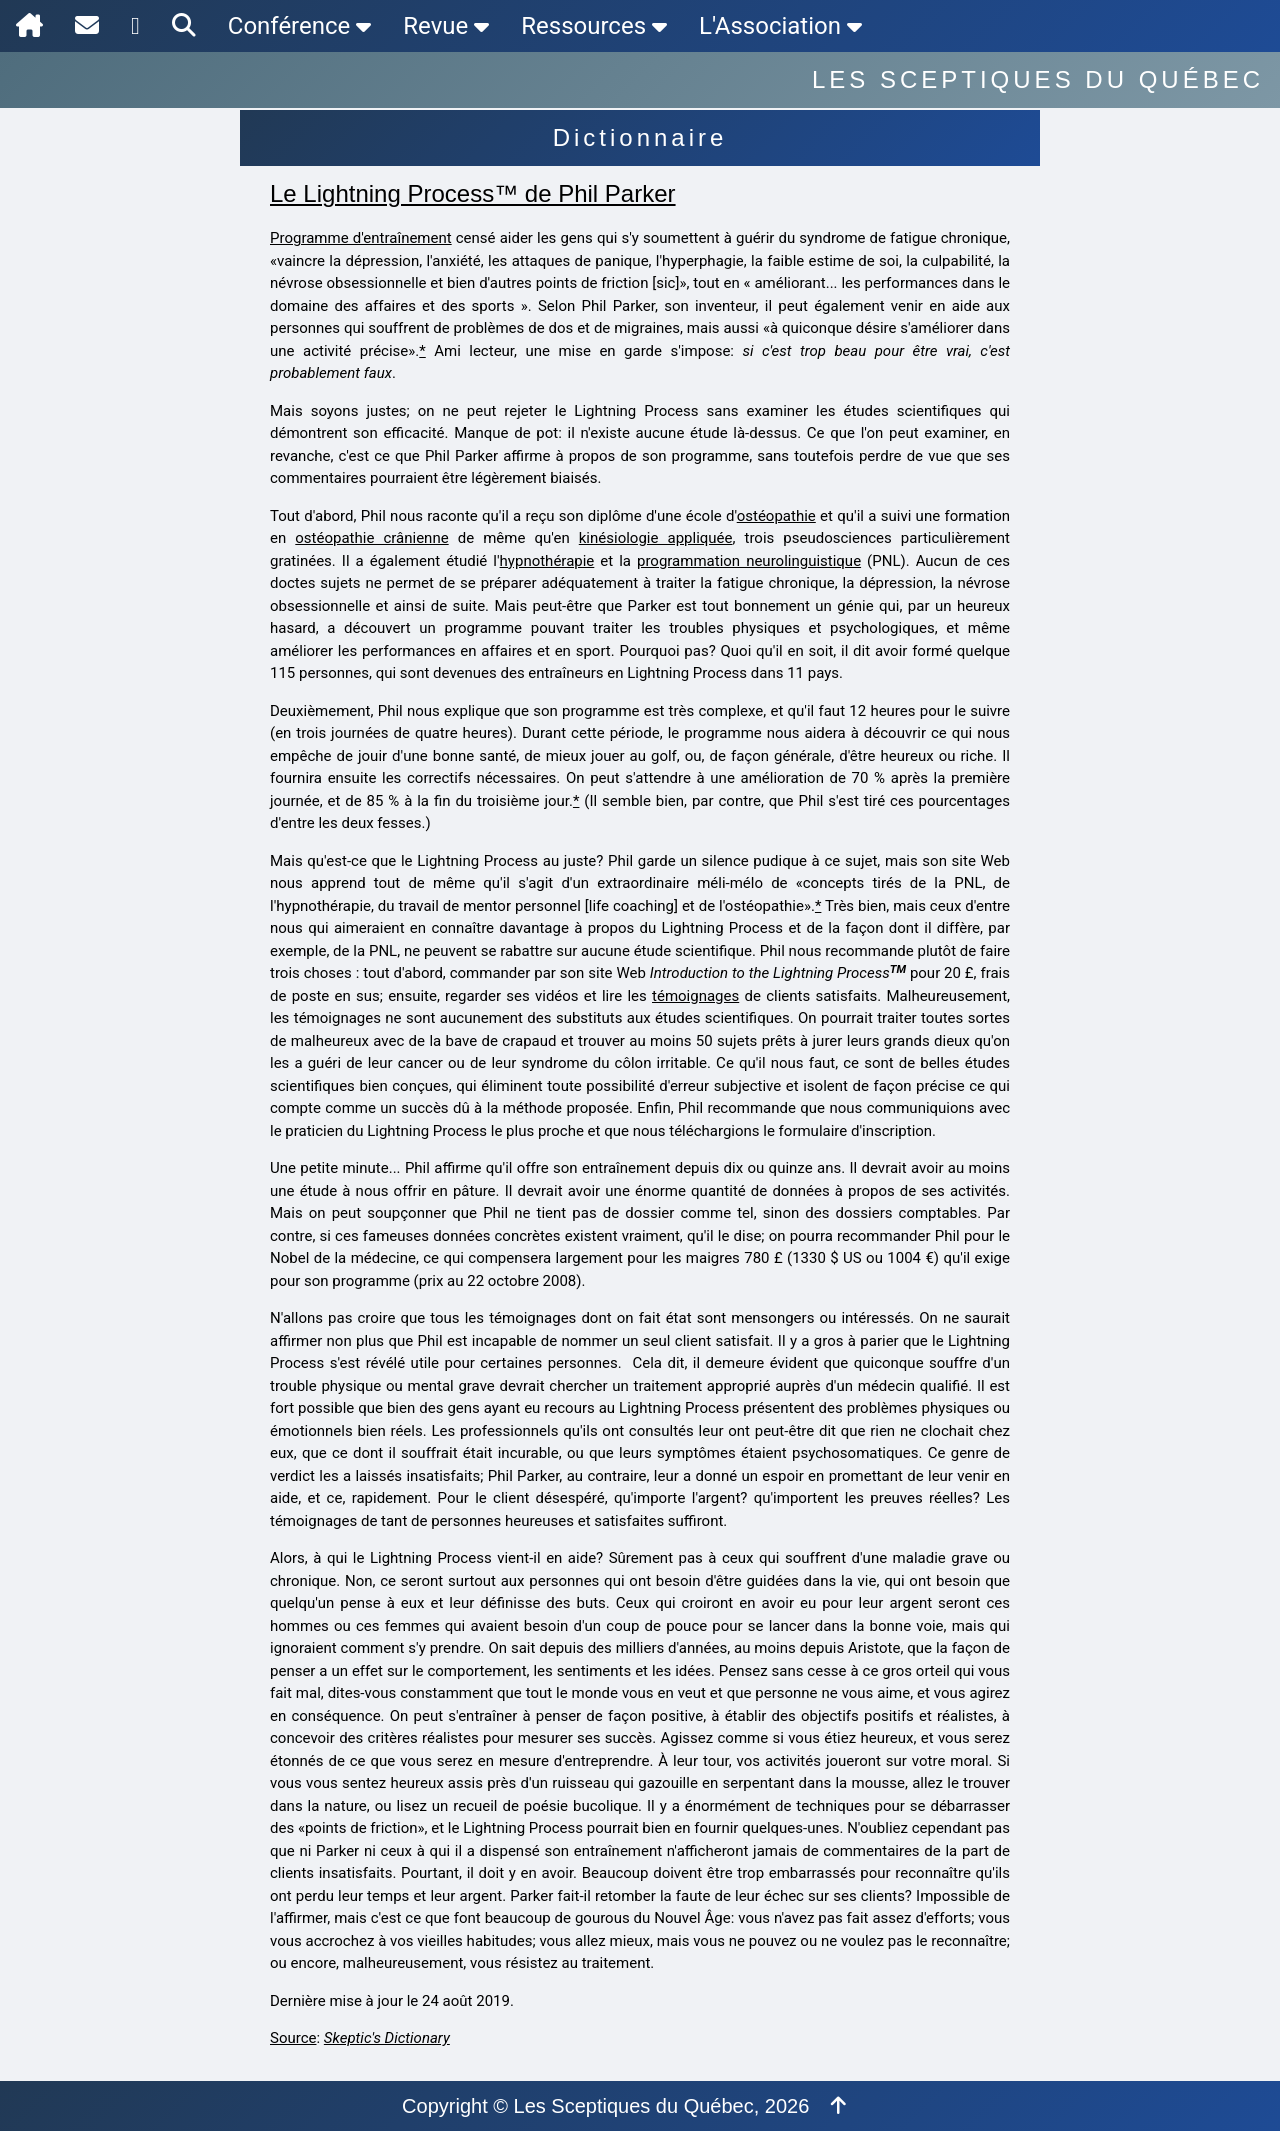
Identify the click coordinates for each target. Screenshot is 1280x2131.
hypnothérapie (547, 561)
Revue (446, 26)
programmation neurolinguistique (749, 561)
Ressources (594, 26)
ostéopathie (776, 516)
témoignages (695, 996)
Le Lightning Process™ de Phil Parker (473, 193)
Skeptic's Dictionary (387, 2038)
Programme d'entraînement (361, 238)
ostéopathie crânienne (371, 538)
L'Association (780, 26)
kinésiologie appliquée (656, 538)
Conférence (300, 26)
